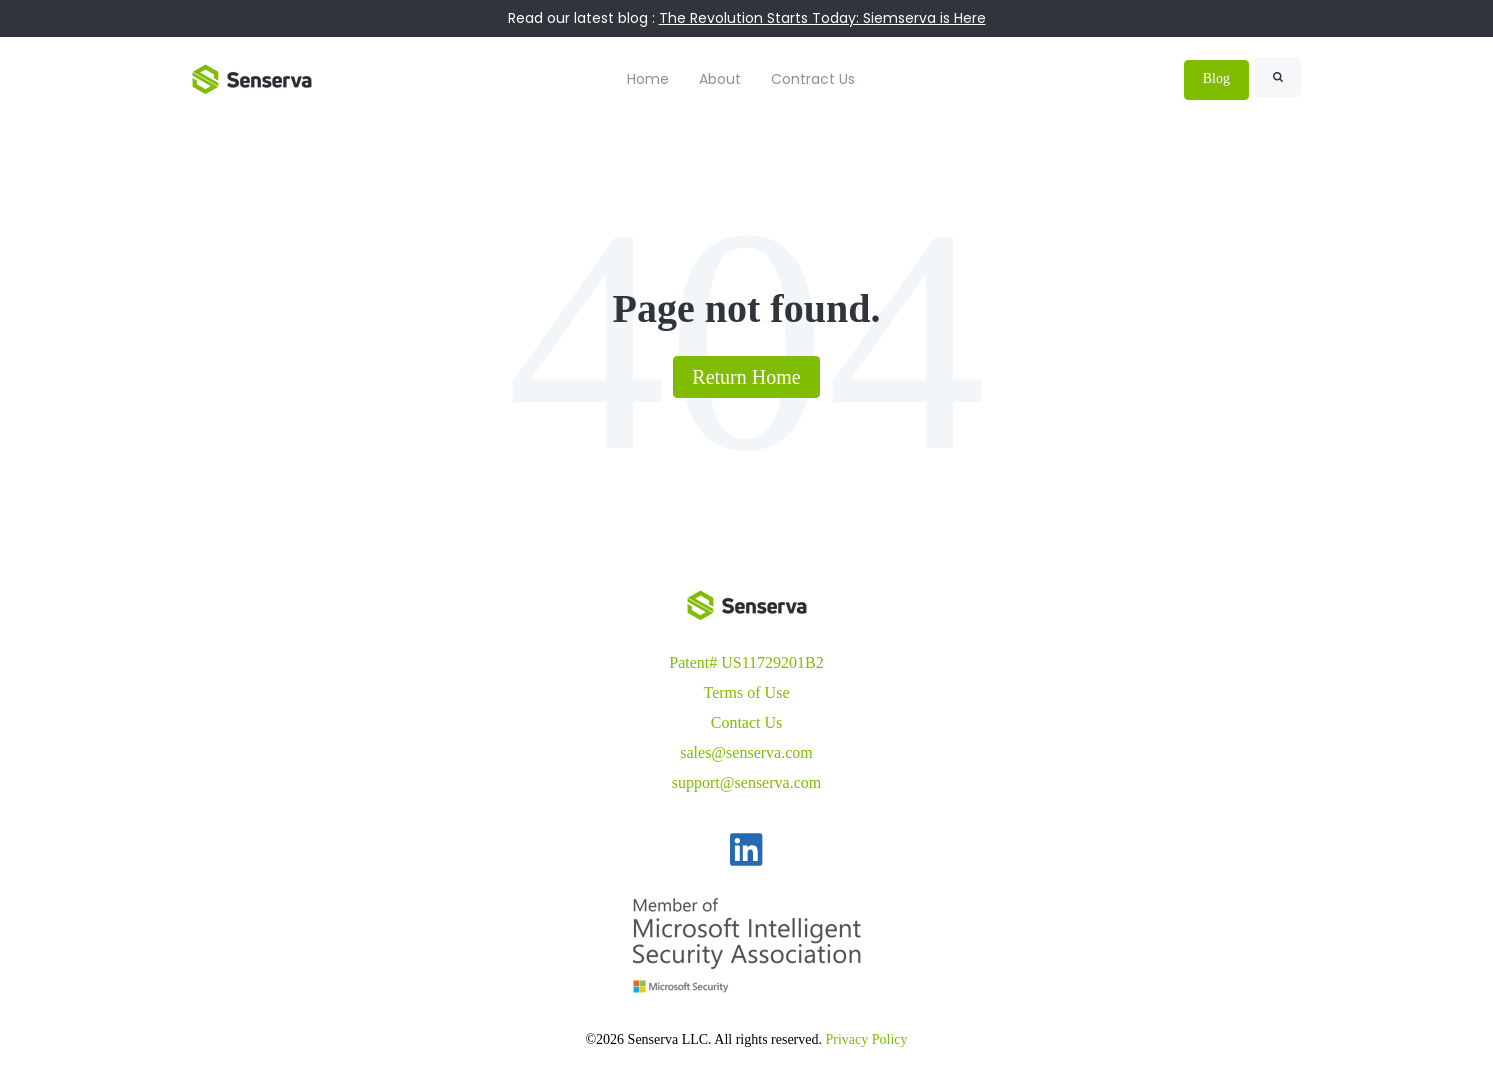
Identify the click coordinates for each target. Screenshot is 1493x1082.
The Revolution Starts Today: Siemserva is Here (822, 18)
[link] (252, 77)
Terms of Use (747, 692)
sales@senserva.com (746, 752)
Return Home (746, 377)
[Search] (1278, 77)
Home (648, 79)
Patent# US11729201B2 (746, 662)
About (720, 79)
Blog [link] (1216, 78)
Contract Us (813, 79)
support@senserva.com (746, 782)
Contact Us (747, 722)
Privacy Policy (867, 1039)
